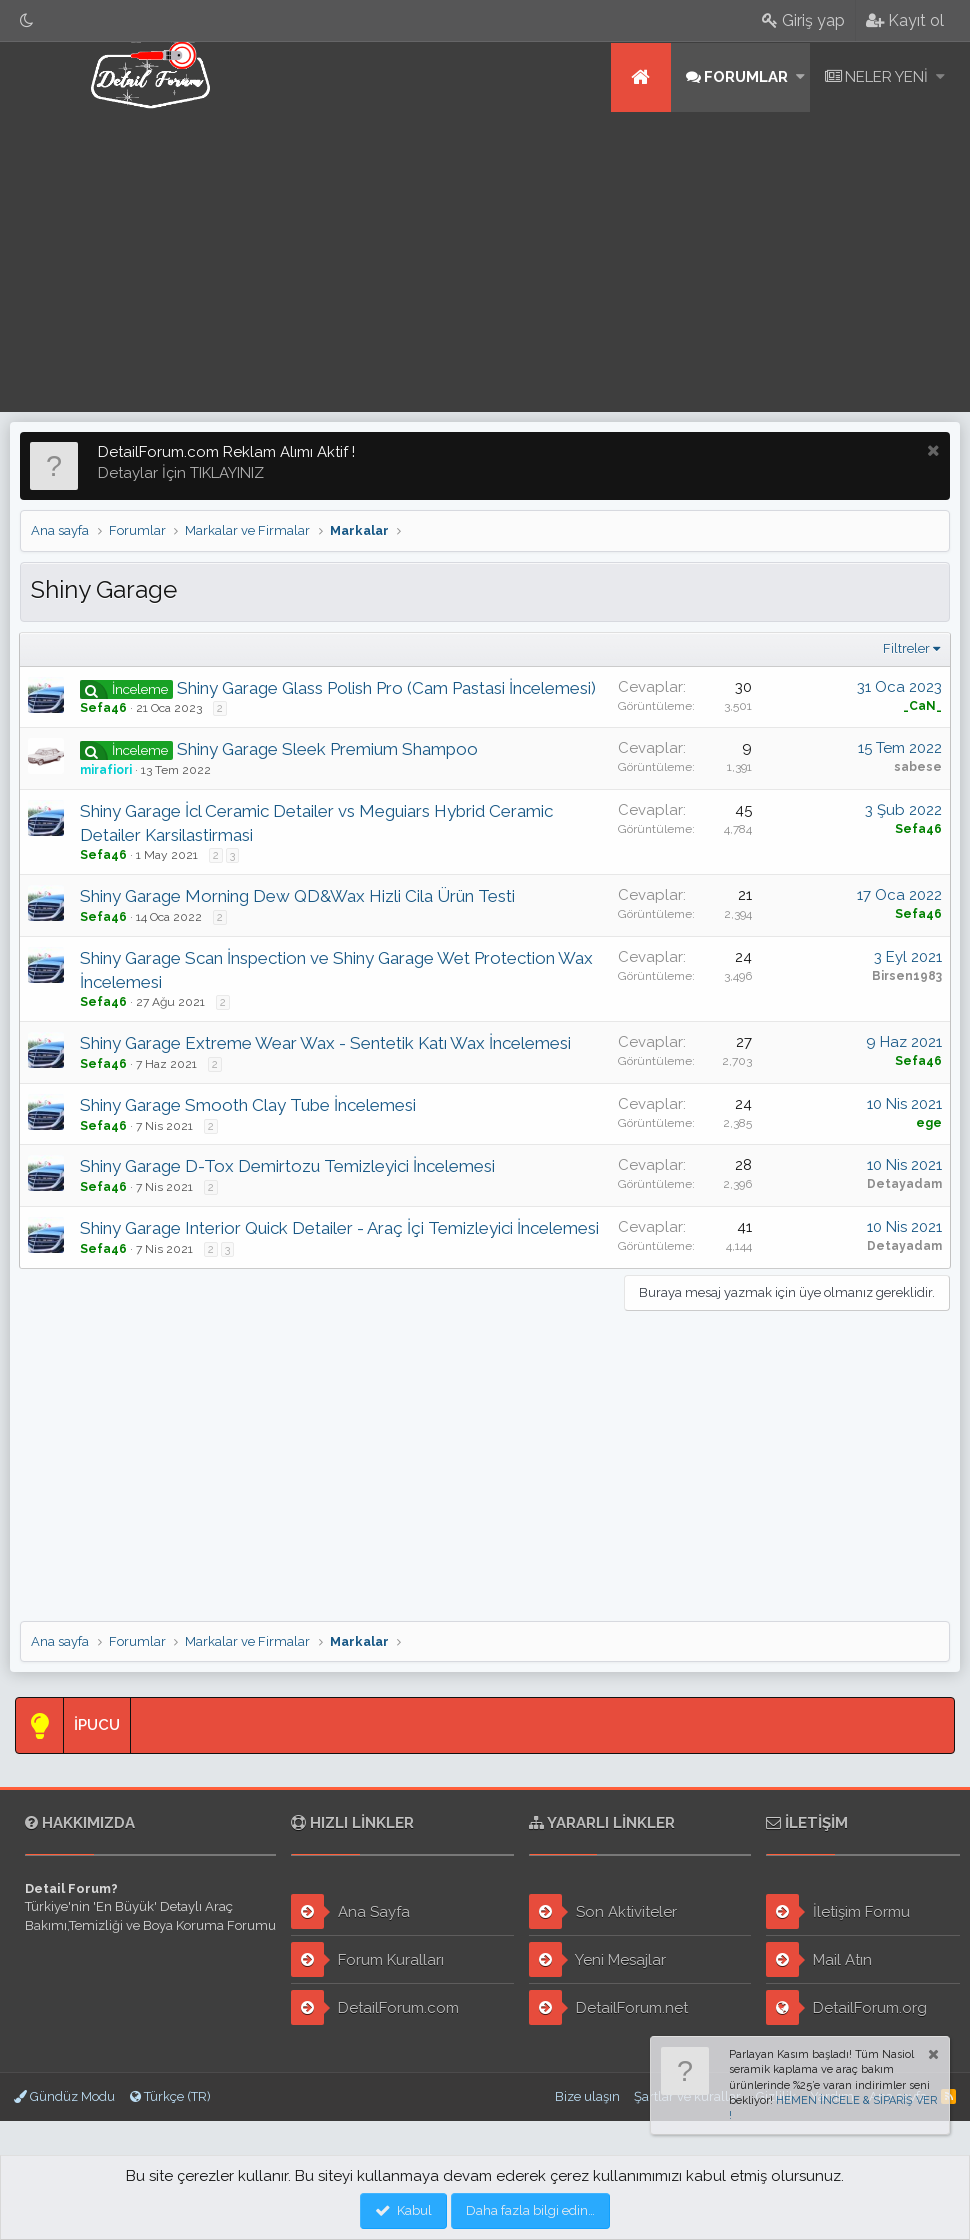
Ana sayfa (641, 77)
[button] (800, 77)
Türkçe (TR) (170, 2096)
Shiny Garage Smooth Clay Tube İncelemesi (249, 1105)
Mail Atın (819, 1959)
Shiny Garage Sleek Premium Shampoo (328, 749)
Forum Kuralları (367, 1959)
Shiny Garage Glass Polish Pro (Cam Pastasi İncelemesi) (387, 688)
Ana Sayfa (350, 1911)
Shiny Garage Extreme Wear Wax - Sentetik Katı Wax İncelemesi (326, 1043)
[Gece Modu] (27, 20)
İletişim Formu (838, 1911)
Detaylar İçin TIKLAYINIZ (181, 473)
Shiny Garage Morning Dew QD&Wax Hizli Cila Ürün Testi (298, 896)
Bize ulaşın (587, 2096)
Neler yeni (886, 77)
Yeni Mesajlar (597, 1959)
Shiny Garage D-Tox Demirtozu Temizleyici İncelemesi (288, 1166)
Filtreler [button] (905, 648)
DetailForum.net (608, 2007)
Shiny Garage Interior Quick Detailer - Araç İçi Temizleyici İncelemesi (340, 1228)
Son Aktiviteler (603, 1911)
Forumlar (746, 77)
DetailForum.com (375, 2007)
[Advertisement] (485, 262)
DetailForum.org (846, 2007)
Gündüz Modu (64, 2096)
